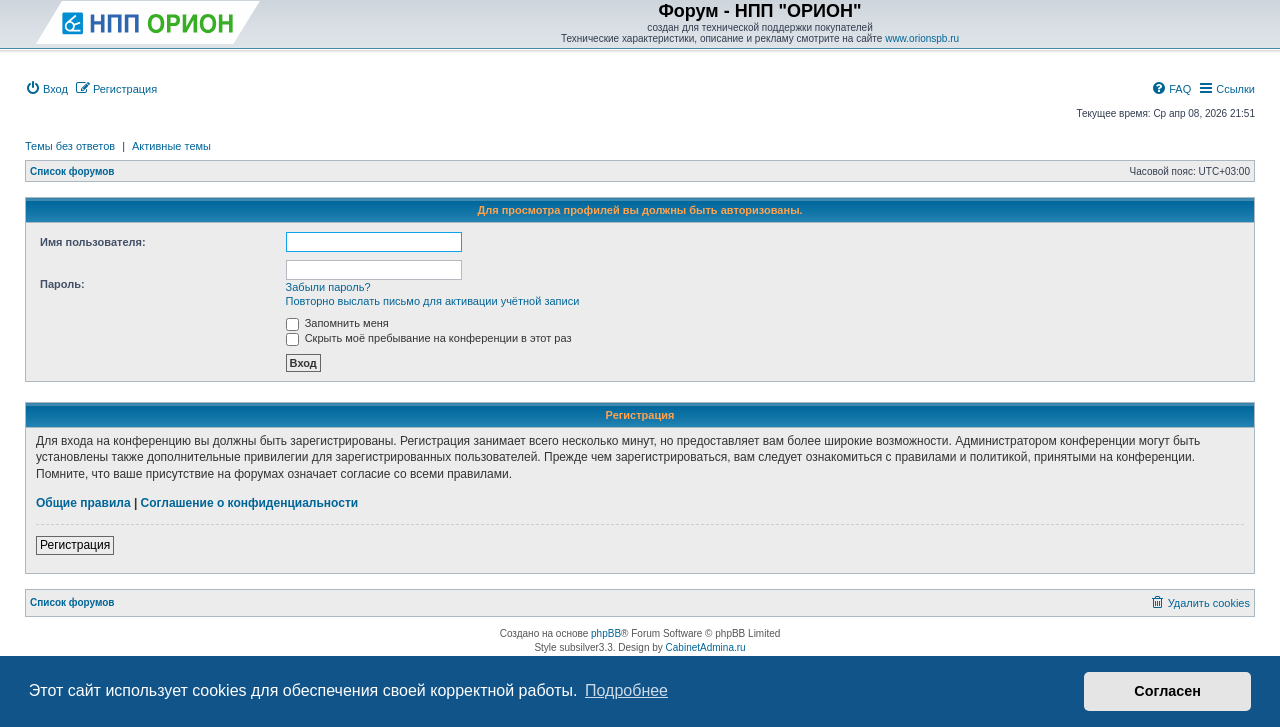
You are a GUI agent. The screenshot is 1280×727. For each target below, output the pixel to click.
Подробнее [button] (626, 690)
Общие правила (83, 503)
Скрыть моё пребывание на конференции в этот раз (429, 338)
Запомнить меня (337, 323)
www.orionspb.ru (922, 38)
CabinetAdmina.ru (706, 647)
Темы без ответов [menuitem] (70, 146)
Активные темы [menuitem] (171, 146)
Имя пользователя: (93, 242)
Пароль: (62, 284)
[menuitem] (46, 89)
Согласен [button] (1167, 691)
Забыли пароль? (328, 287)
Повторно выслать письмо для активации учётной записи (433, 301)
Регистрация (75, 545)
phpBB (606, 633)
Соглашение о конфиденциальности (250, 503)
